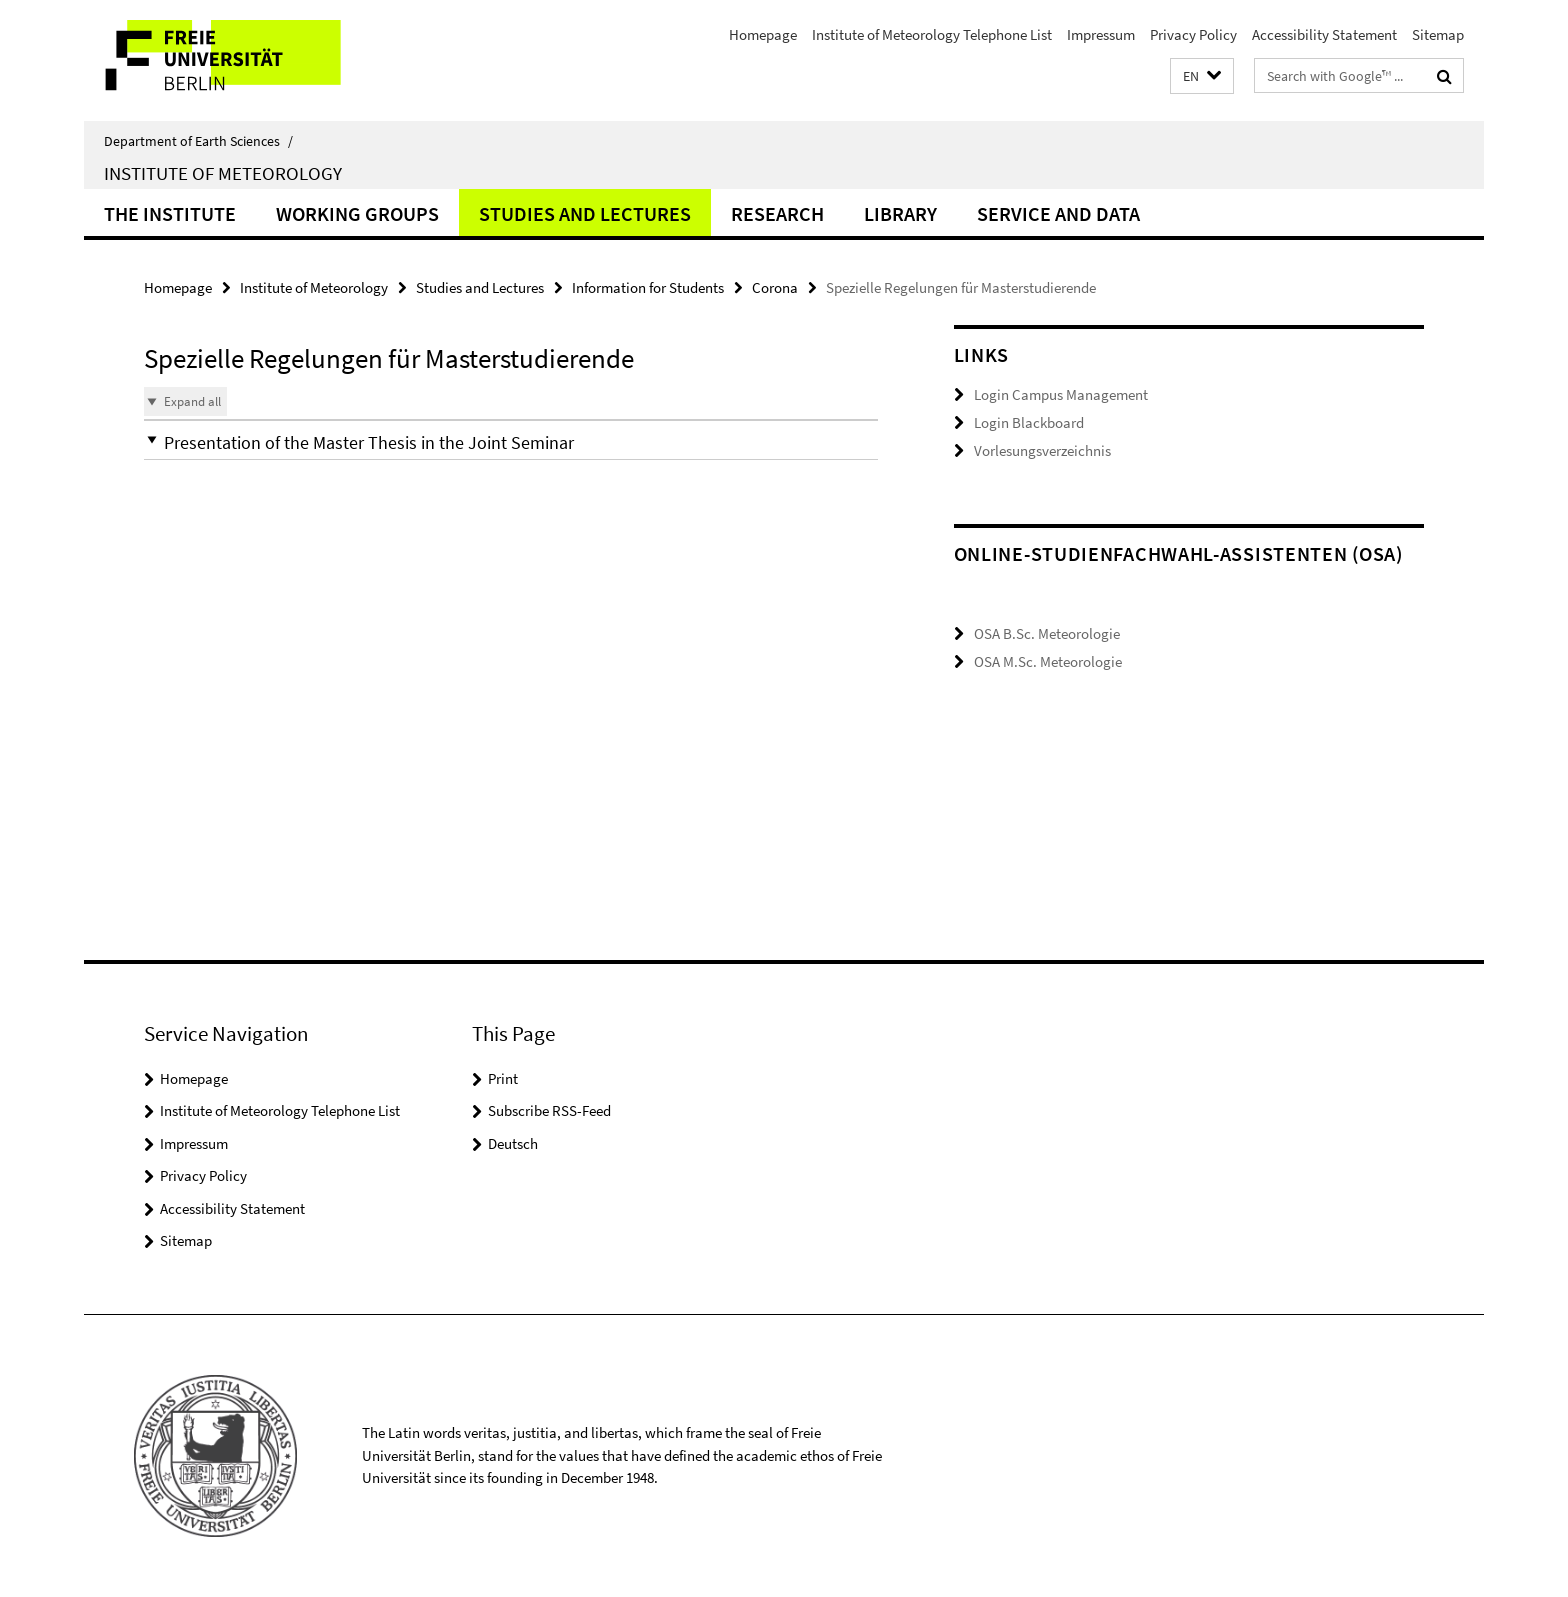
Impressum (1101, 34)
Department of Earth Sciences (198, 141)
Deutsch (513, 1143)
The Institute (170, 213)
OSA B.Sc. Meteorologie (1047, 642)
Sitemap (1438, 34)
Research (777, 213)
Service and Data (1058, 213)
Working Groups (357, 213)
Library (900, 213)
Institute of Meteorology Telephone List (932, 34)
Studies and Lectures (585, 213)
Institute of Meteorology (223, 173)
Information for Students (648, 287)
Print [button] (503, 1078)
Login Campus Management (1061, 394)
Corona (775, 287)
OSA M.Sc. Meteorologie (1048, 670)
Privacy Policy (1193, 34)
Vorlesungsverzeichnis (1042, 449)
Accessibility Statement (1324, 34)
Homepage (763, 34)
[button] (1202, 76)
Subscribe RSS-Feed (549, 1110)
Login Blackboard (1029, 422)
